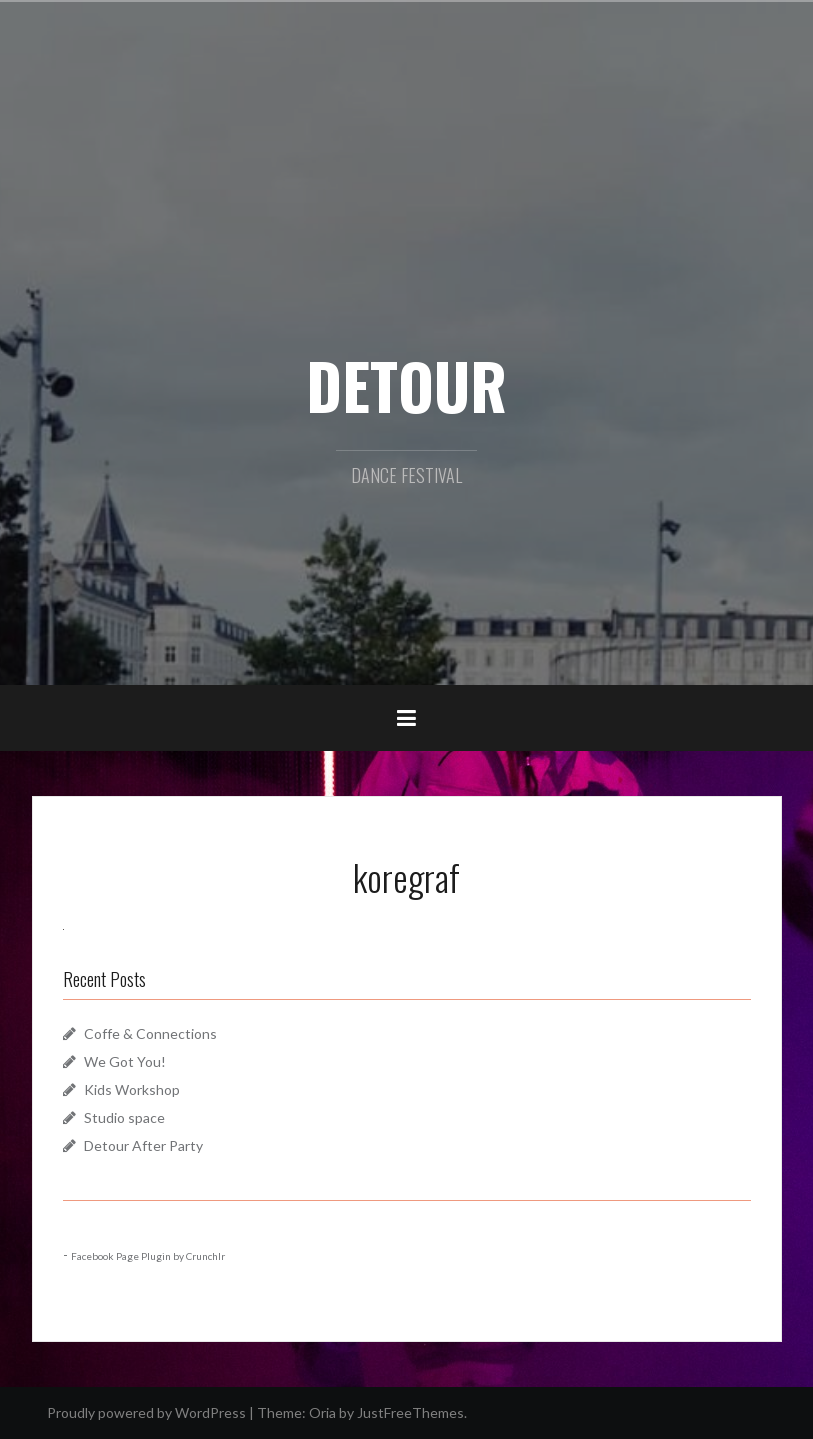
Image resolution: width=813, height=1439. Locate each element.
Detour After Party (143, 1145)
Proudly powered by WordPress (146, 1412)
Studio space (124, 1117)
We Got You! (125, 1061)
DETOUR (406, 385)
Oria (322, 1412)
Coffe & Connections (150, 1033)
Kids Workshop (132, 1089)
